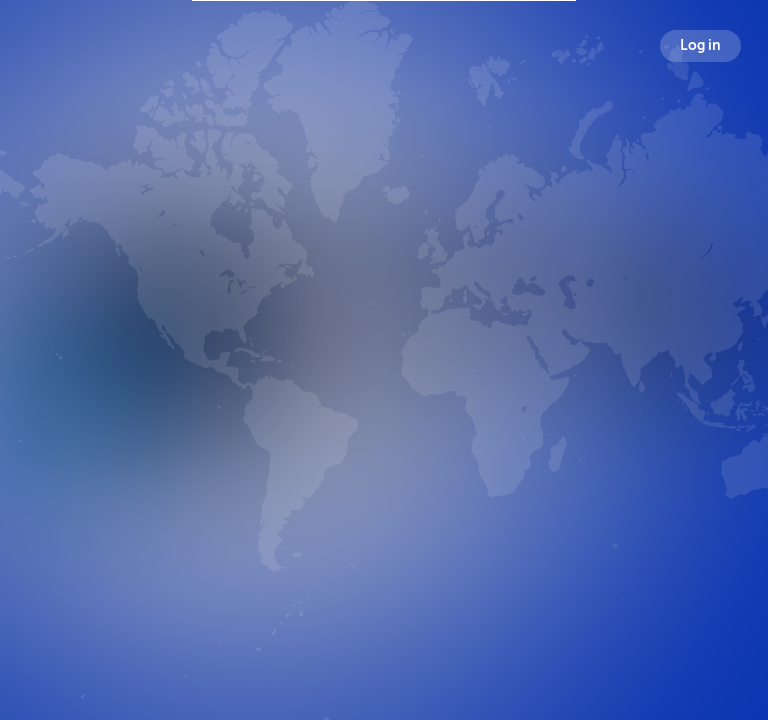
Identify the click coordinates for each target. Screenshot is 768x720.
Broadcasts (286, 482)
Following (487, 482)
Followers (388, 482)
